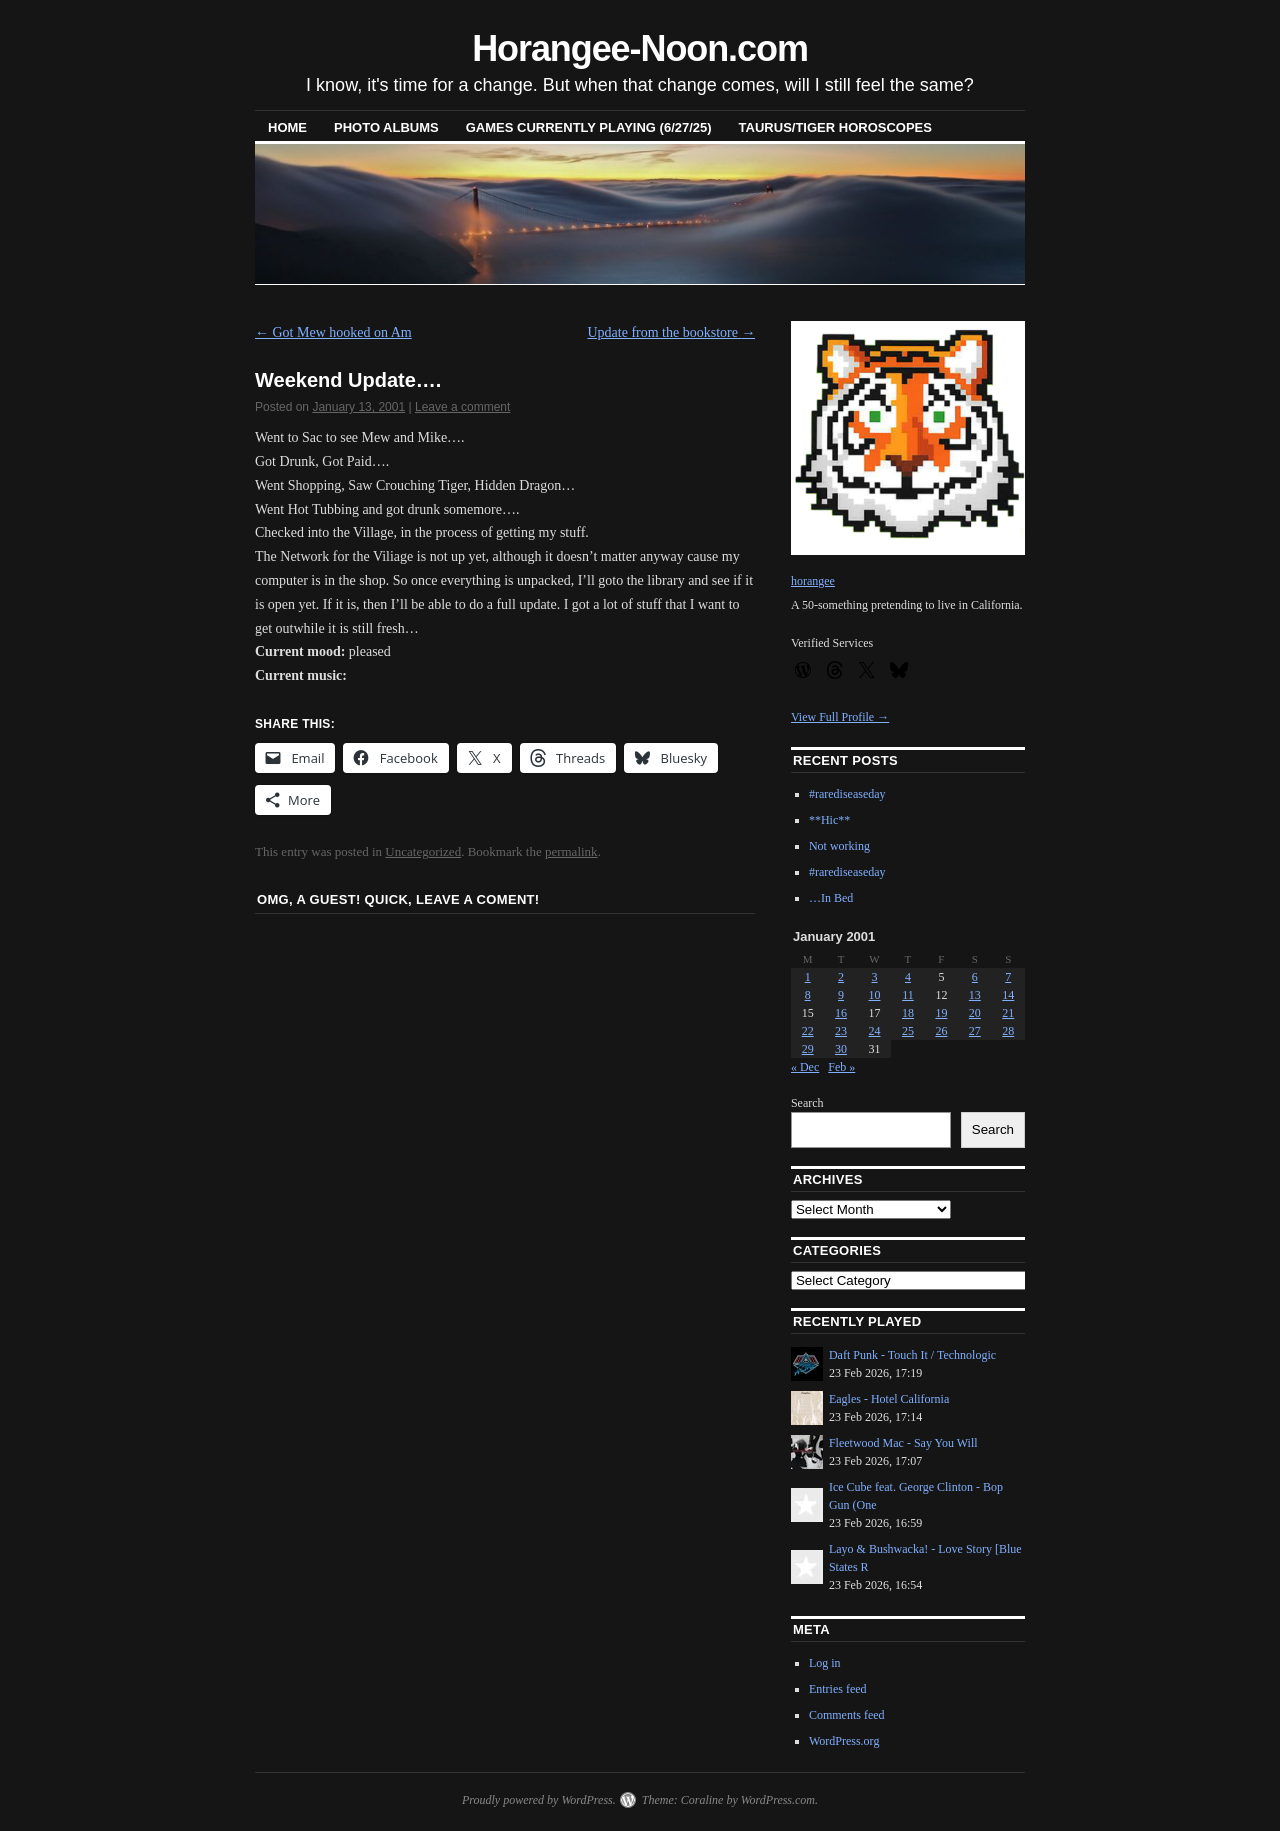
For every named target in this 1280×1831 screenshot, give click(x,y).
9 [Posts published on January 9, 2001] (841, 995)
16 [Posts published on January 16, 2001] (841, 1013)
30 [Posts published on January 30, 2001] (841, 1049)
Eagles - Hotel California (889, 1399)
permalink (571, 851)
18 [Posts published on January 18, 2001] (908, 1013)
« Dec (805, 1067)
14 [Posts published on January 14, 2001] (1008, 995)
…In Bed (831, 898)
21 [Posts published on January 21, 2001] (1008, 1013)
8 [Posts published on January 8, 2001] (808, 995)
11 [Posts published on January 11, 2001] (908, 995)
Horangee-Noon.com (640, 48)
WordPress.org (844, 1741)
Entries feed (838, 1689)
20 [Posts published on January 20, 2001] (975, 1013)
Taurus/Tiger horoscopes (835, 127)
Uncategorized (423, 851)
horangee (813, 581)
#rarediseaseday (847, 794)
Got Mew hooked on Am (333, 332)
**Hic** (829, 820)
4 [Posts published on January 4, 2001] (908, 977)
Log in (825, 1663)
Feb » (841, 1067)
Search (807, 1103)
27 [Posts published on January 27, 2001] (975, 1031)
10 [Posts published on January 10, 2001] (875, 995)
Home (287, 127)
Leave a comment (462, 407)
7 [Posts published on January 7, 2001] (1008, 977)
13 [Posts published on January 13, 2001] (975, 995)
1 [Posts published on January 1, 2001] (808, 977)
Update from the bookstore (671, 332)
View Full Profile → (840, 717)
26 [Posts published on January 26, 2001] (941, 1031)
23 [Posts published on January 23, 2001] (841, 1031)
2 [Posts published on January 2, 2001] (841, 977)
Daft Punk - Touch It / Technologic (912, 1355)
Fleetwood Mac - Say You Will (903, 1443)
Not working (839, 846)
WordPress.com (778, 1800)
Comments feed (847, 1715)
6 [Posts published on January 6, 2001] (975, 977)
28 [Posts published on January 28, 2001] (1008, 1031)
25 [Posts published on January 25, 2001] (908, 1031)
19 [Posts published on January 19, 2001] (941, 1013)
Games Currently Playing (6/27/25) (589, 127)
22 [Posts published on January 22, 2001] (808, 1031)
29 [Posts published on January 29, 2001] (808, 1049)
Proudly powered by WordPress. (539, 1800)
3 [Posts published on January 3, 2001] (875, 977)
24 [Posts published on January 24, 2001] (875, 1031)
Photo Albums (386, 127)
